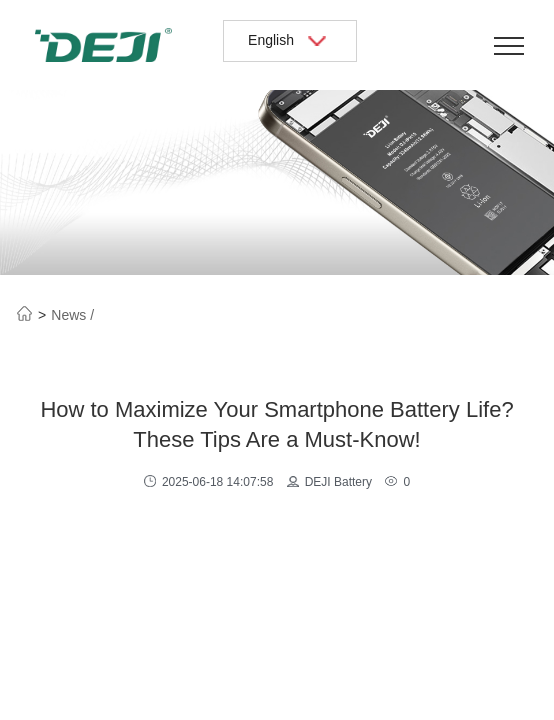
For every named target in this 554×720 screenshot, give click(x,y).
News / (72, 315)
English (290, 40)
